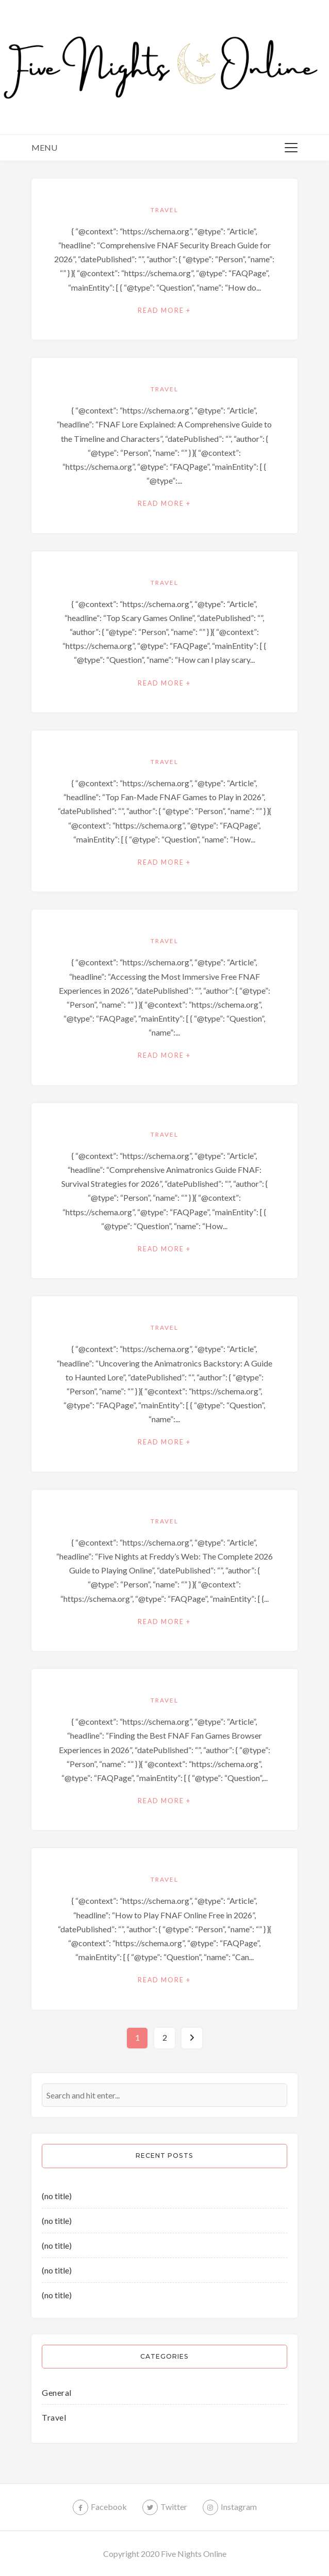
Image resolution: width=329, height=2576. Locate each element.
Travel (164, 210)
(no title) (57, 2196)
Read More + (164, 310)
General (57, 2392)
